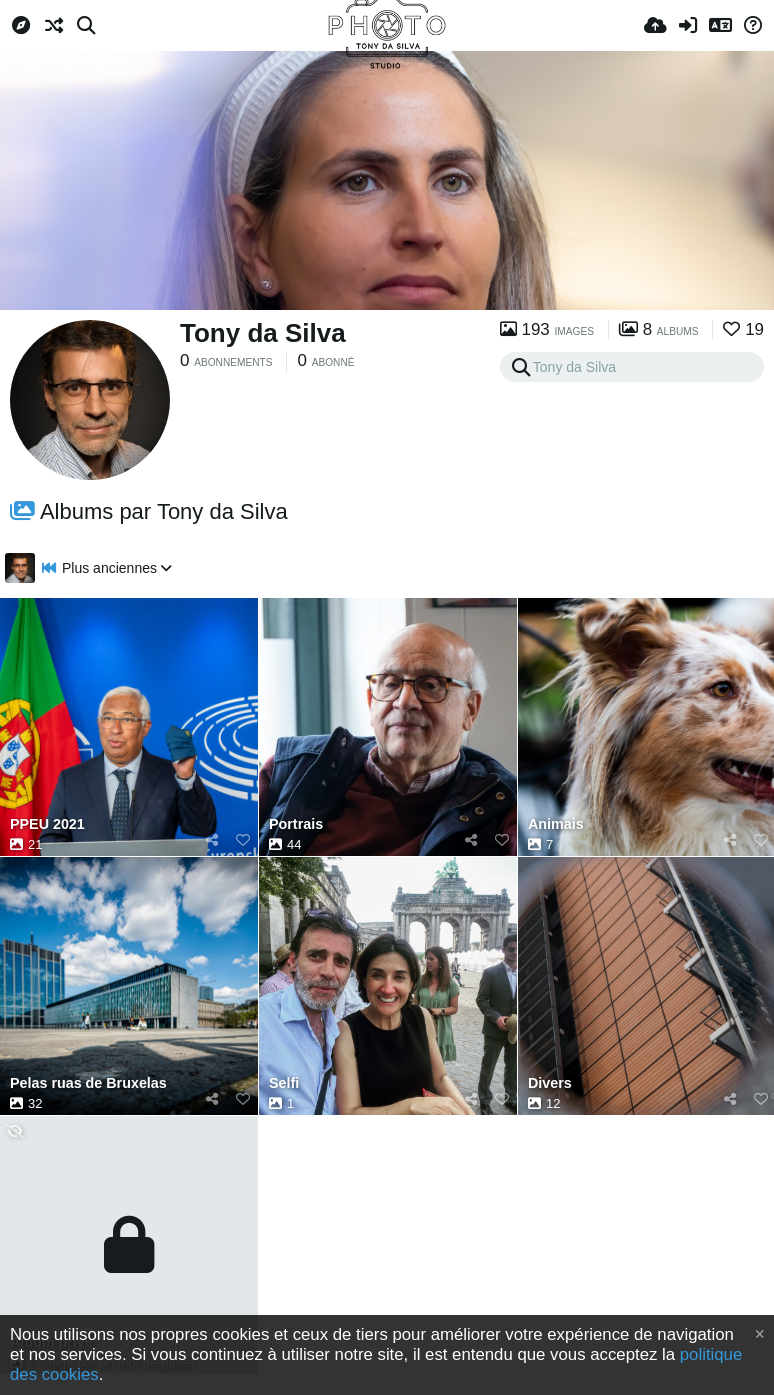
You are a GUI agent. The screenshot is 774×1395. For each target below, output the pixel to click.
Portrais (296, 824)
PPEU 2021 (47, 824)
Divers (550, 1083)
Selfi (284, 1083)
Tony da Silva (263, 333)
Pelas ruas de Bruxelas (88, 1083)
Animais (556, 824)
